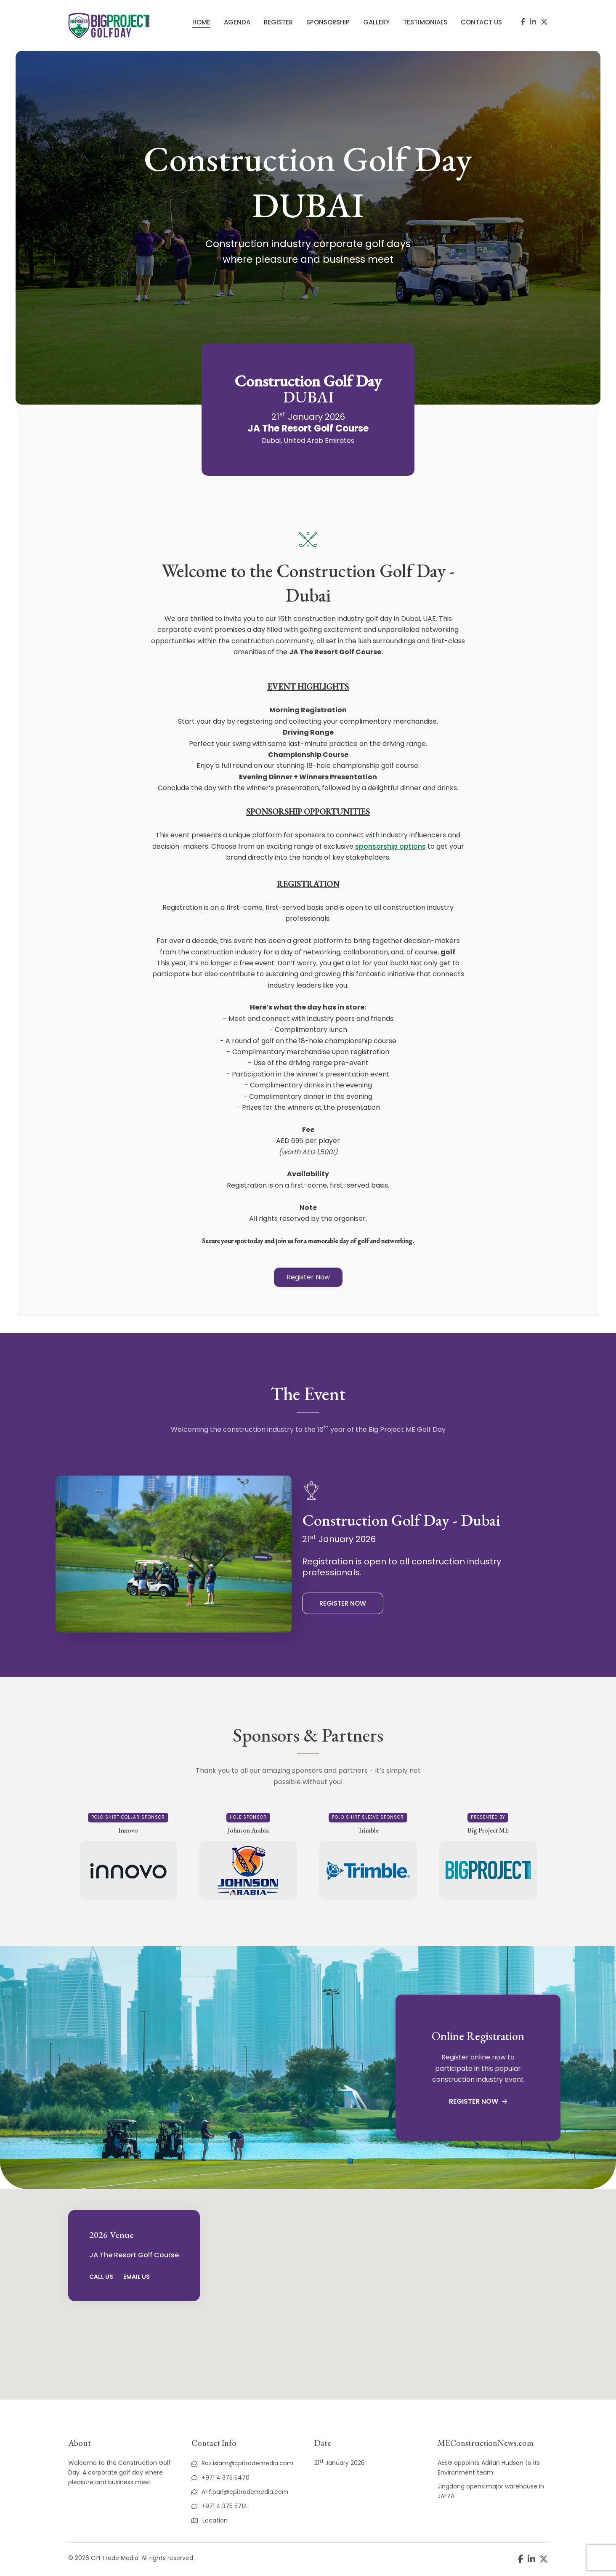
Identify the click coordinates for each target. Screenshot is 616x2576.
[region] (308, 2294)
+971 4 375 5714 (219, 2506)
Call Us (101, 2276)
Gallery (376, 22)
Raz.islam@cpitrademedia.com (242, 2463)
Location (209, 2520)
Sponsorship (328, 22)
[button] (308, 1277)
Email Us (136, 2276)
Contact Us (481, 22)
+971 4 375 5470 (220, 2477)
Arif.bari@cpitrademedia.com (239, 2492)
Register (278, 22)
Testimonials (425, 22)
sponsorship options (390, 846)
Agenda (237, 22)
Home (201, 22)
